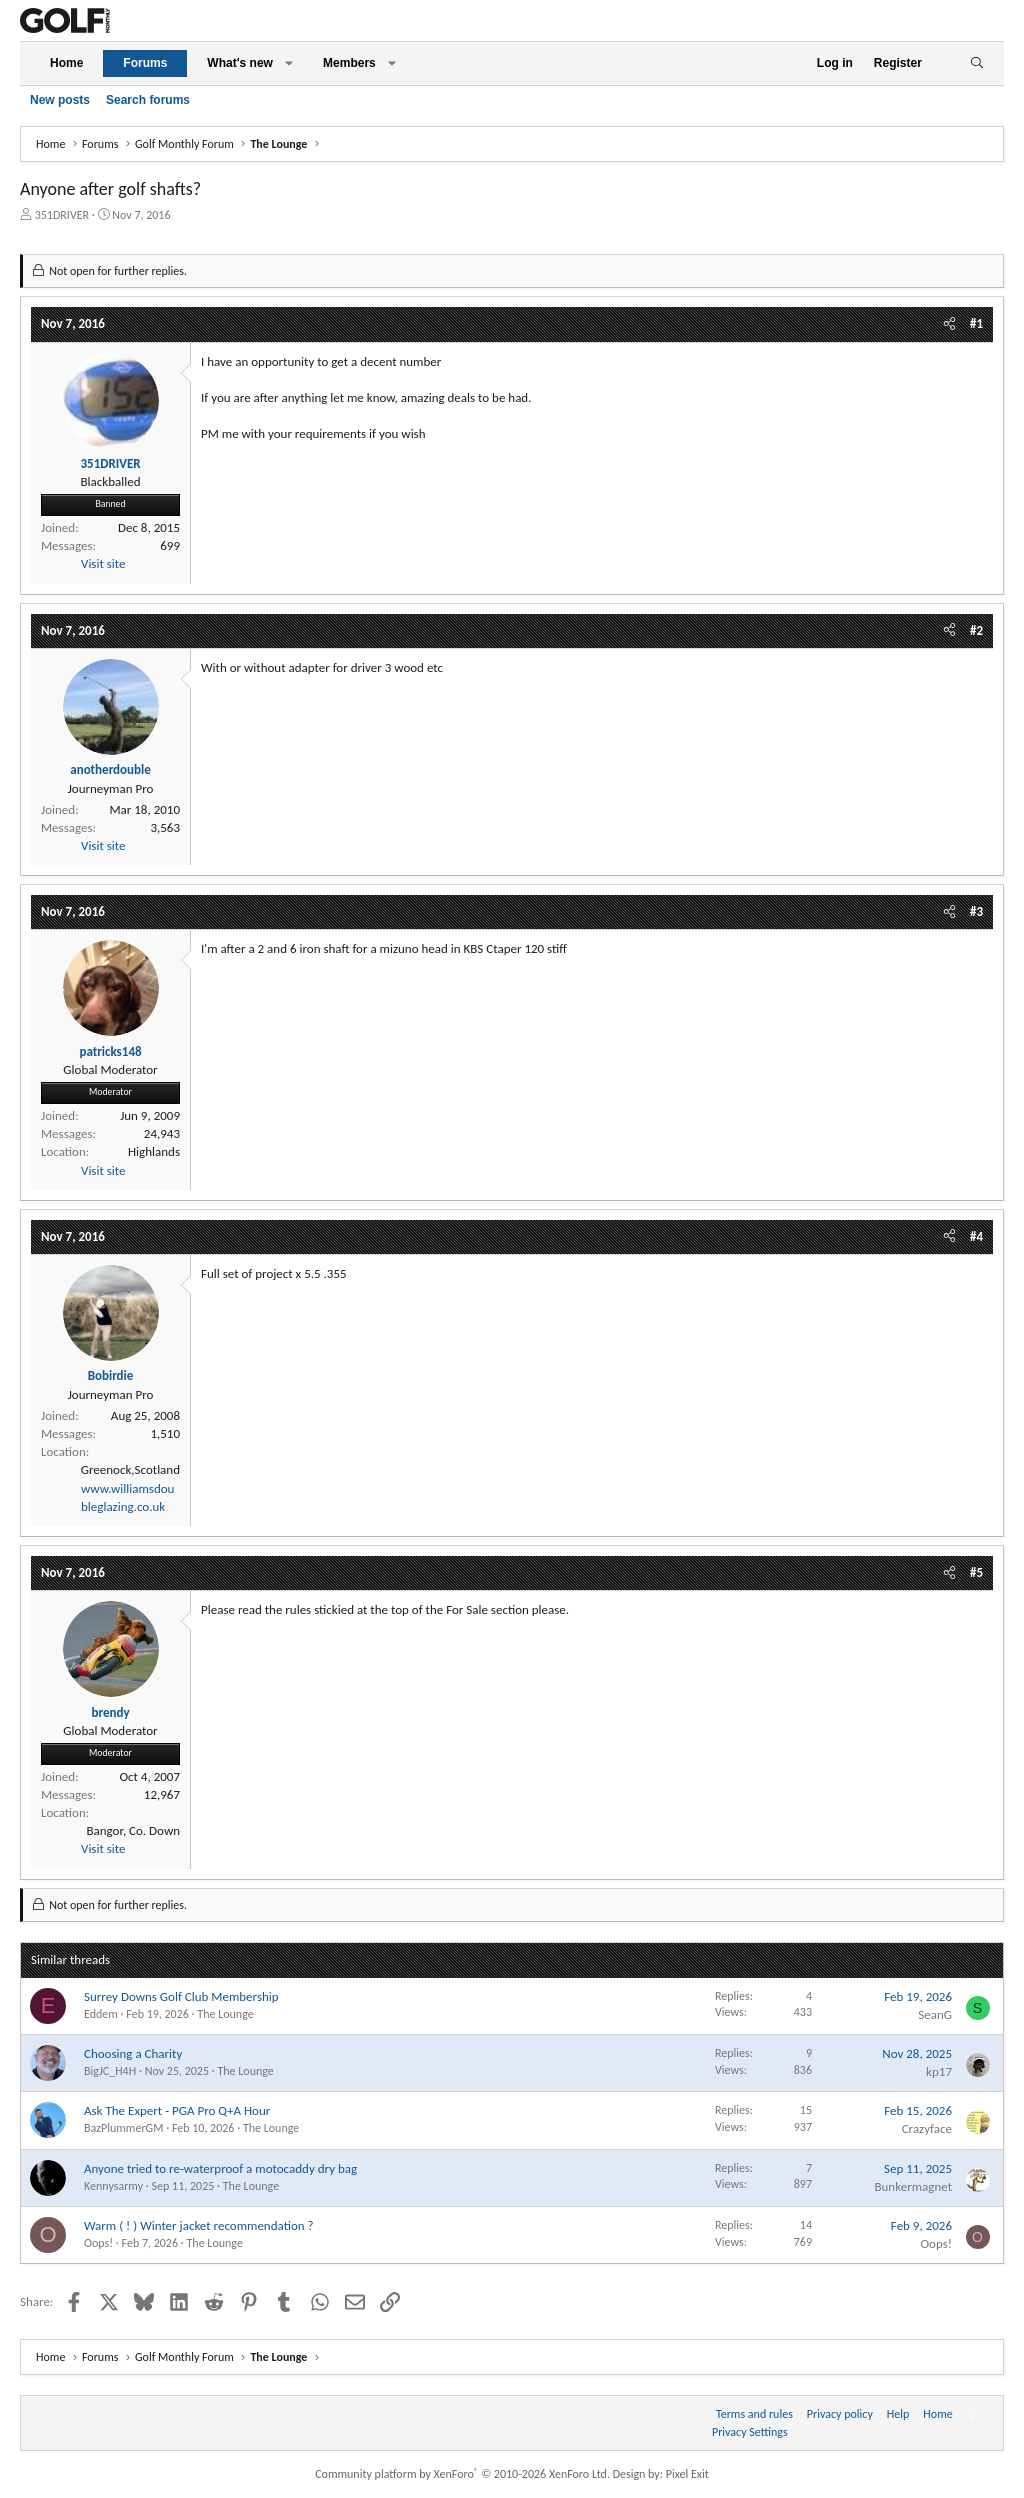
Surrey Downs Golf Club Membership (181, 1996)
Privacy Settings (750, 2432)
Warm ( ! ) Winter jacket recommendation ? (199, 2225)
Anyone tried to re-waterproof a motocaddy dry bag (220, 2168)
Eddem (101, 2014)
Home (66, 63)
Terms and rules (754, 2414)
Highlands (154, 1151)
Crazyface (927, 2128)
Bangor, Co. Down (133, 1830)
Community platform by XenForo (462, 2474)
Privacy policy (840, 2414)
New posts (60, 100)
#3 (976, 911)
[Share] (949, 324)
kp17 (939, 2071)
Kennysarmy (113, 2186)
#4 (976, 1236)
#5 (976, 1572)
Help (898, 2414)
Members (349, 63)
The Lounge (225, 2014)
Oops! (98, 2243)
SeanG (935, 2014)
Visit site (103, 563)
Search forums (148, 100)
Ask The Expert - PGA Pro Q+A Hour (177, 2110)
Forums (145, 63)
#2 (976, 630)
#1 (976, 323)
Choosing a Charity (133, 2053)
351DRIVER (62, 215)
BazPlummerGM (123, 2128)
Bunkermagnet (913, 2186)
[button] (289, 63)
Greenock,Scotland (130, 1469)
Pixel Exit (687, 2474)
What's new (240, 63)
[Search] (976, 63)
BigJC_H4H (110, 2071)
